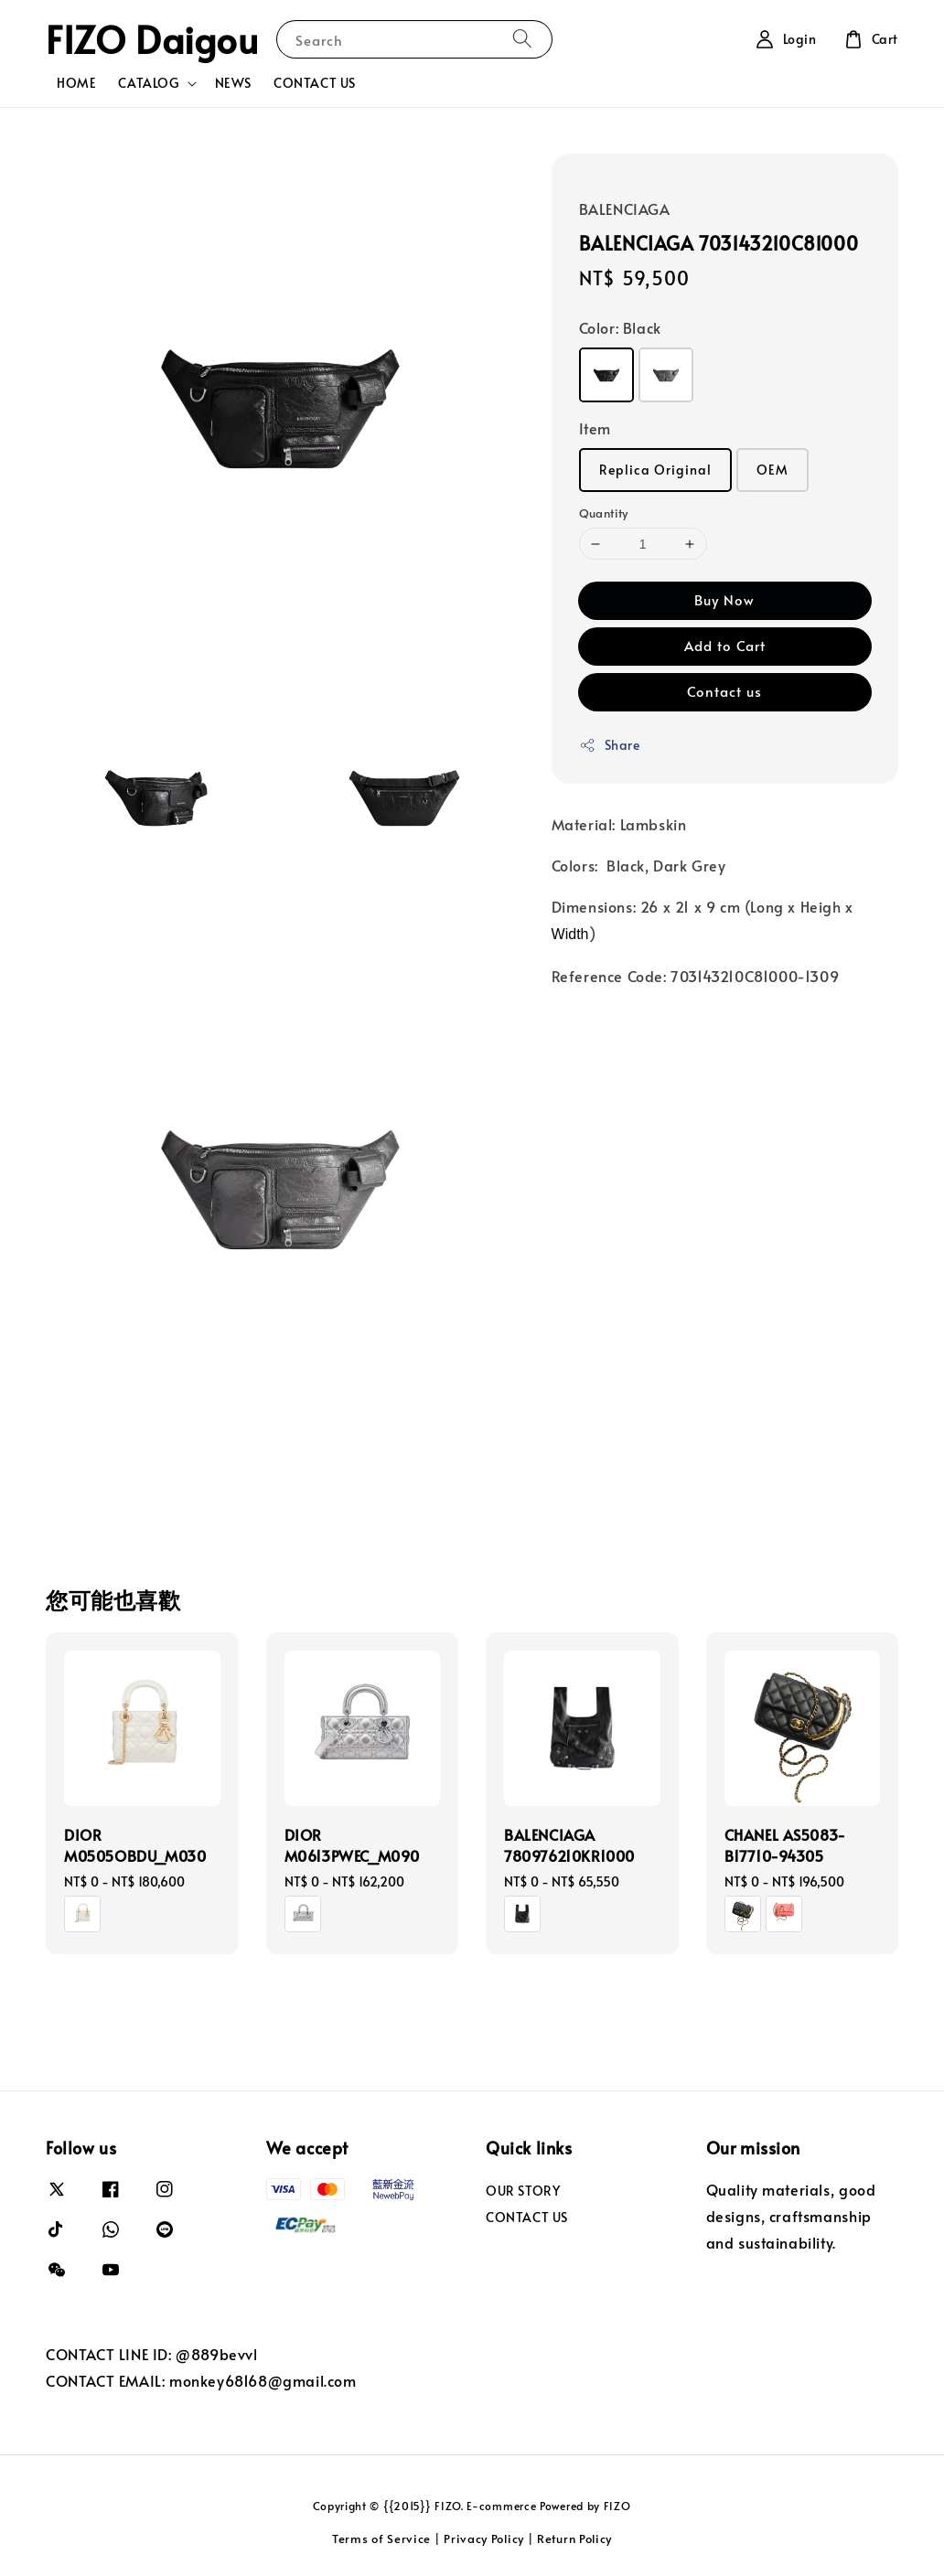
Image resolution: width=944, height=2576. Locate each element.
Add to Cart (725, 645)
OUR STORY (523, 2191)
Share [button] (609, 745)
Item (595, 428)
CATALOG (148, 83)
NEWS (233, 82)
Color (620, 327)
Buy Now (724, 599)
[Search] (522, 39)
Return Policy (574, 2538)
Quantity (603, 513)
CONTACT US (315, 82)
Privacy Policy (484, 2538)
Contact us (724, 690)
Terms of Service (381, 2538)
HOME (76, 82)
